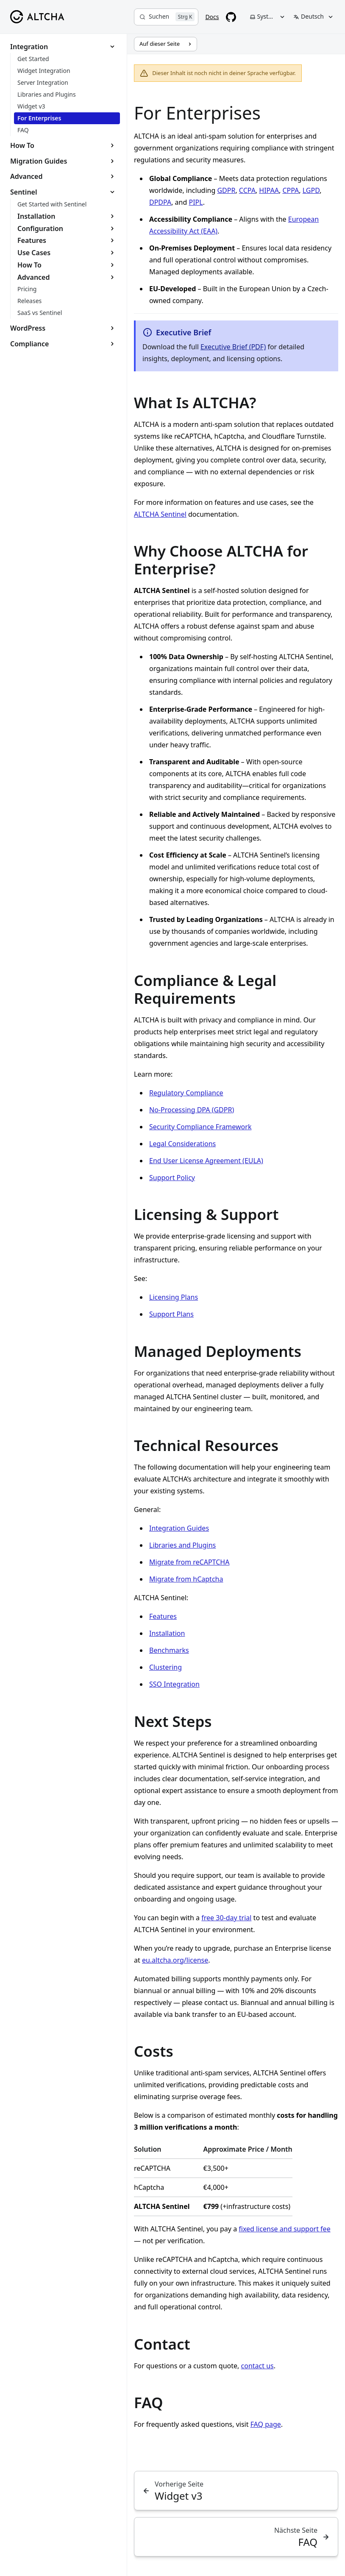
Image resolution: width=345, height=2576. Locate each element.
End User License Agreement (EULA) (206, 1160)
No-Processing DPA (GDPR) (191, 1109)
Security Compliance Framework (200, 1126)
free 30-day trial (226, 1917)
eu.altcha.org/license (175, 1960)
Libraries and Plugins (182, 1545)
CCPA (247, 190)
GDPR (226, 190)
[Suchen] (166, 16)
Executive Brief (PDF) (233, 346)
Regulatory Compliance (186, 1092)
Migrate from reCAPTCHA (189, 1562)
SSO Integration (174, 1684)
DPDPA (160, 202)
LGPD (311, 190)
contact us (257, 2365)
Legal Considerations (182, 1143)
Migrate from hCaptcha (186, 1579)
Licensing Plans (173, 1297)
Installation (167, 1633)
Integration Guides (179, 1528)
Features (163, 1616)
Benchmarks (169, 1650)
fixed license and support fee (284, 2228)
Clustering (165, 1667)
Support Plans (171, 1314)
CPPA (290, 190)
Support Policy (172, 1177)
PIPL (196, 202)
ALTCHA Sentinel (160, 514)
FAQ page (265, 2424)
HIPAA (269, 190)
